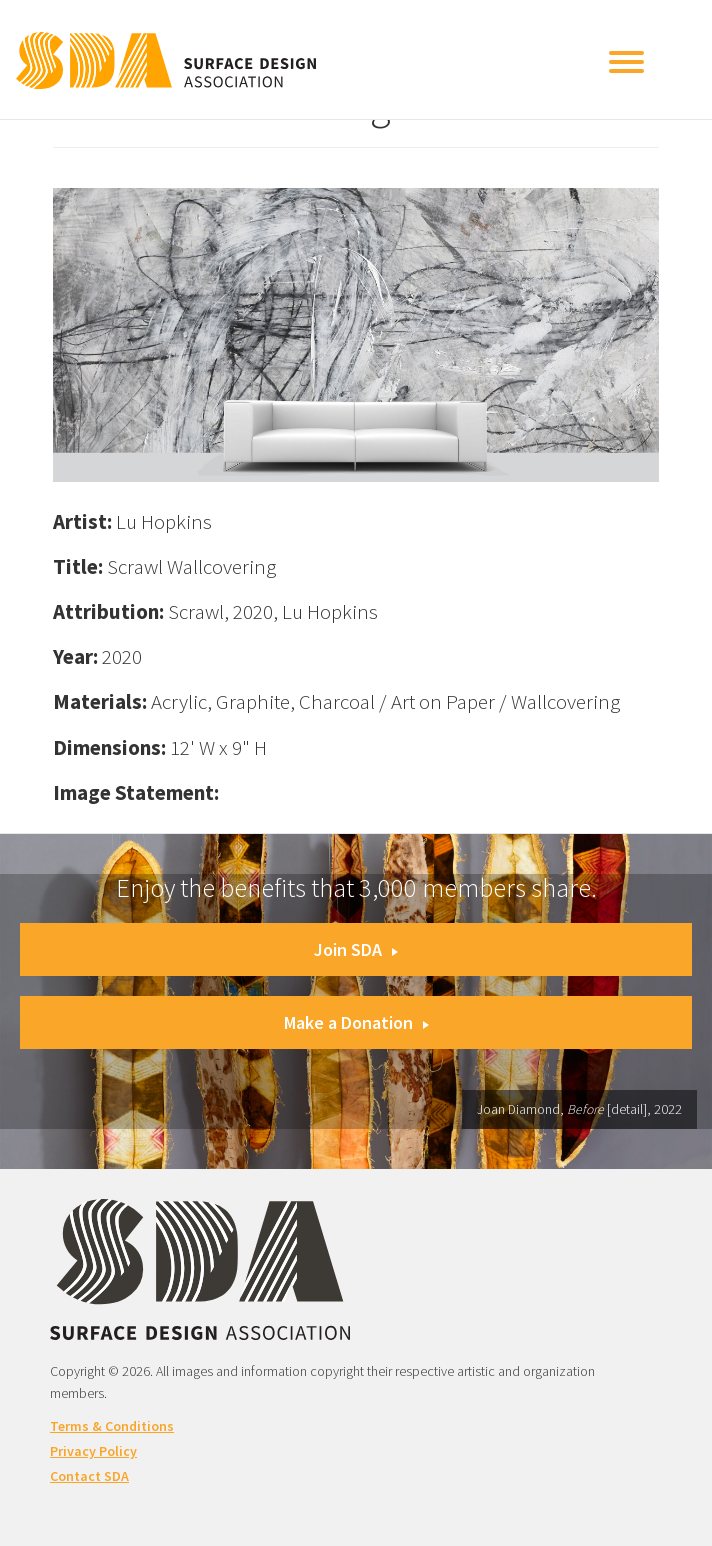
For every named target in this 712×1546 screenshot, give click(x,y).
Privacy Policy (93, 1451)
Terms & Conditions (112, 1426)
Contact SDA (89, 1476)
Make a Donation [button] (356, 1022)
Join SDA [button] (356, 949)
